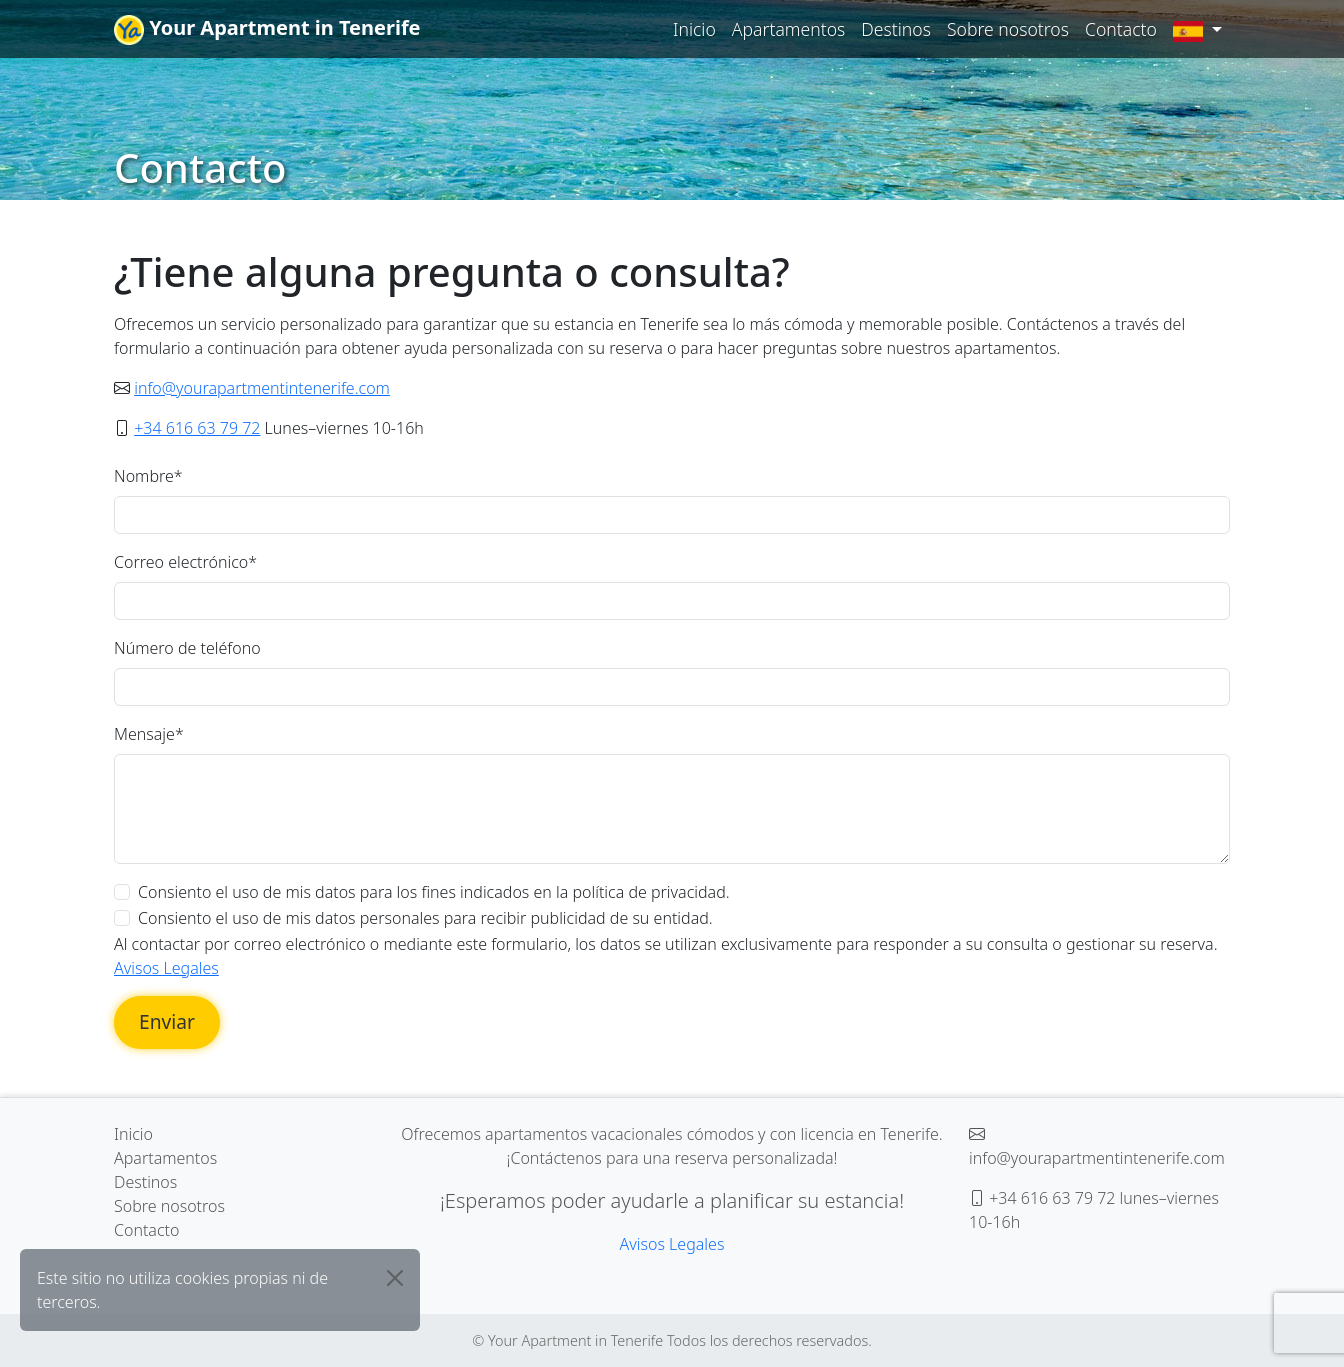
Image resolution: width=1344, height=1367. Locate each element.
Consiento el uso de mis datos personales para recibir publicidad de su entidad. (425, 918)
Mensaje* (149, 734)
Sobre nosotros (1008, 29)
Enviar (167, 1021)
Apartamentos (789, 29)
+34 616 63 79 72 (197, 428)
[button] (1197, 29)
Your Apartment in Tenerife (267, 29)
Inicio (694, 29)
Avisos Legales (166, 968)
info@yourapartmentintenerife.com (262, 388)
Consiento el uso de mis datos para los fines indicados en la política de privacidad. (434, 892)
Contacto (1121, 29)
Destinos (896, 29)
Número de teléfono (187, 648)
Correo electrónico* (185, 562)
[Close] (395, 1278)
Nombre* (148, 476)
